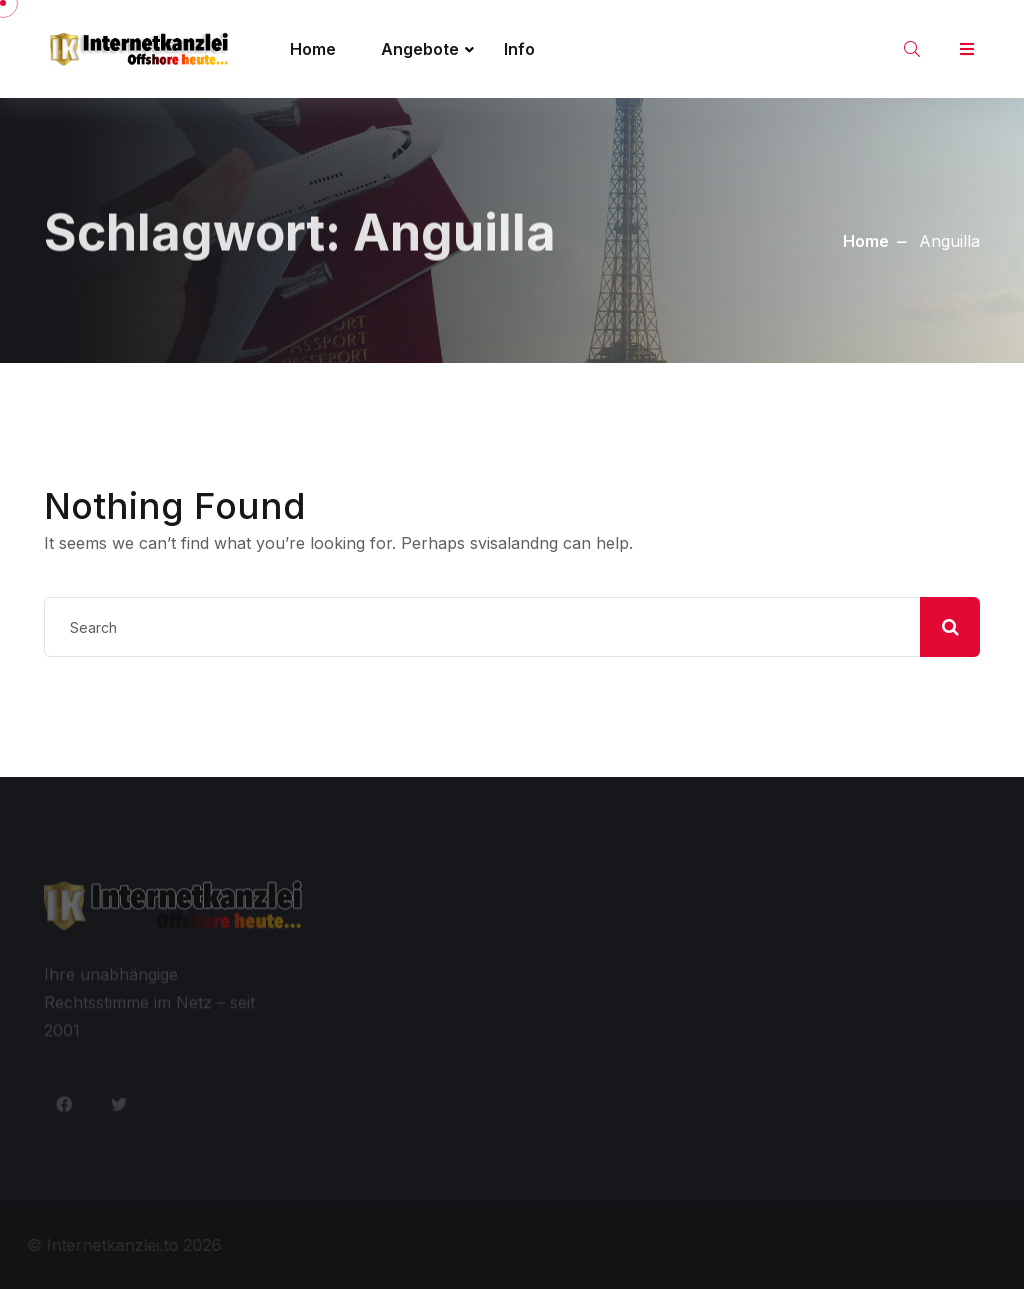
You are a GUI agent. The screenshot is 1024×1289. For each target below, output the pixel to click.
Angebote (420, 49)
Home (313, 49)
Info (519, 49)
